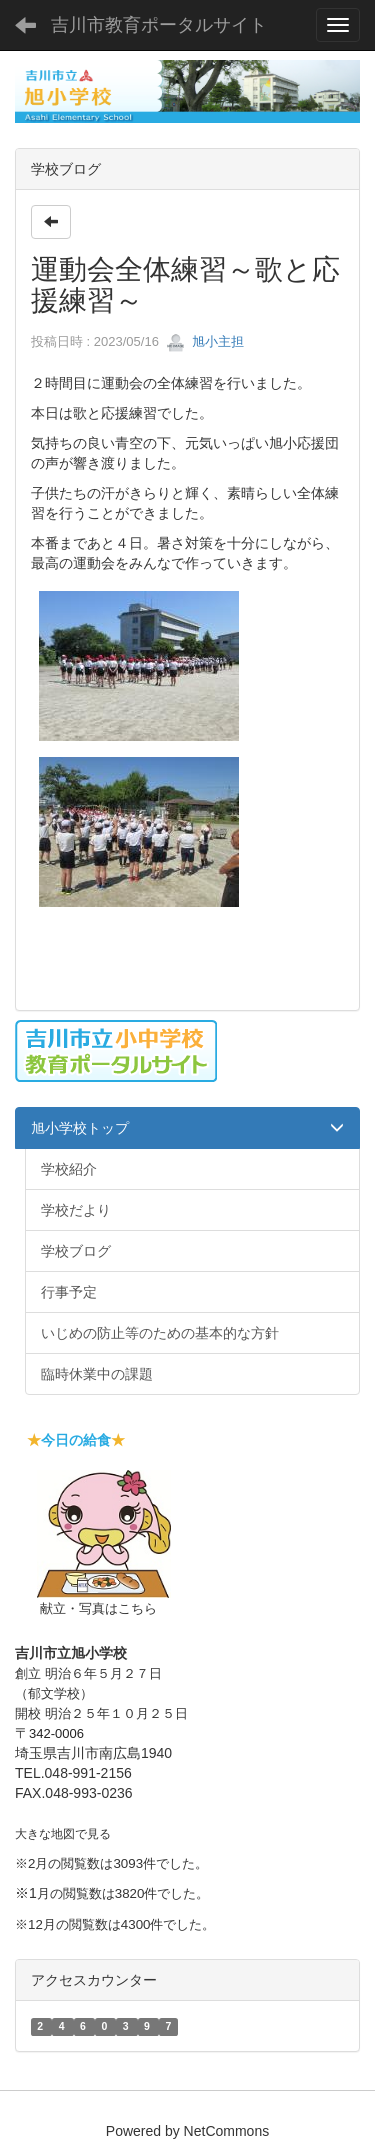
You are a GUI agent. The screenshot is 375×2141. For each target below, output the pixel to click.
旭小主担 (205, 341)
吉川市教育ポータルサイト (159, 25)
